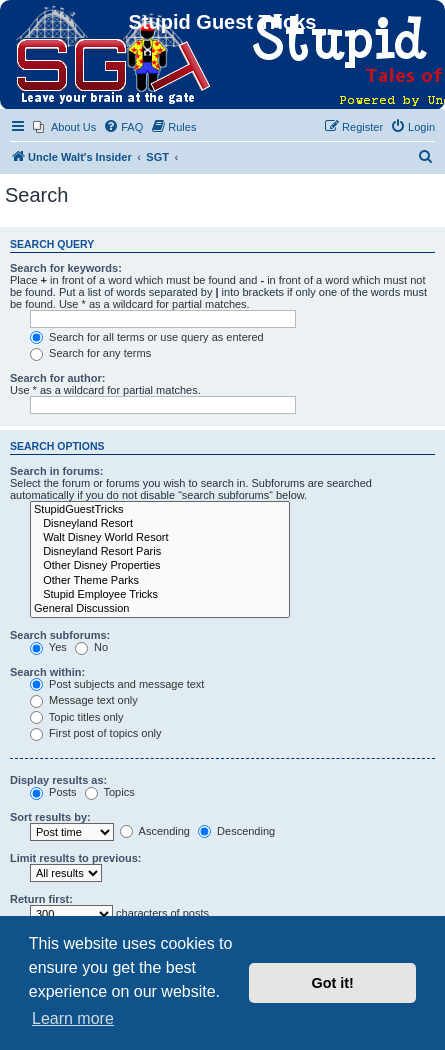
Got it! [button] (333, 983)
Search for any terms (90, 353)
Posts (53, 792)
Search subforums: (60, 635)
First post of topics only (96, 733)
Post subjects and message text (117, 684)
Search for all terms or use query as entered (147, 337)
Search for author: (57, 378)
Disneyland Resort (160, 524)
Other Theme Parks (160, 581)
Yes (48, 647)
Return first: (41, 899)
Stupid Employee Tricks (160, 595)
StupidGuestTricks (160, 510)
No (91, 647)
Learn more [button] (73, 1018)
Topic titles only (76, 717)
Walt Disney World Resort (160, 538)
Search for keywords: (66, 268)
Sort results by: (50, 817)
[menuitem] (64, 127)
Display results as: (58, 780)
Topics (110, 792)
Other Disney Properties (160, 566)
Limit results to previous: (75, 858)
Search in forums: (57, 471)
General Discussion (160, 609)
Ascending (155, 831)
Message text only (84, 700)
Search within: (47, 672)
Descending (236, 831)
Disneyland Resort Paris (160, 552)
